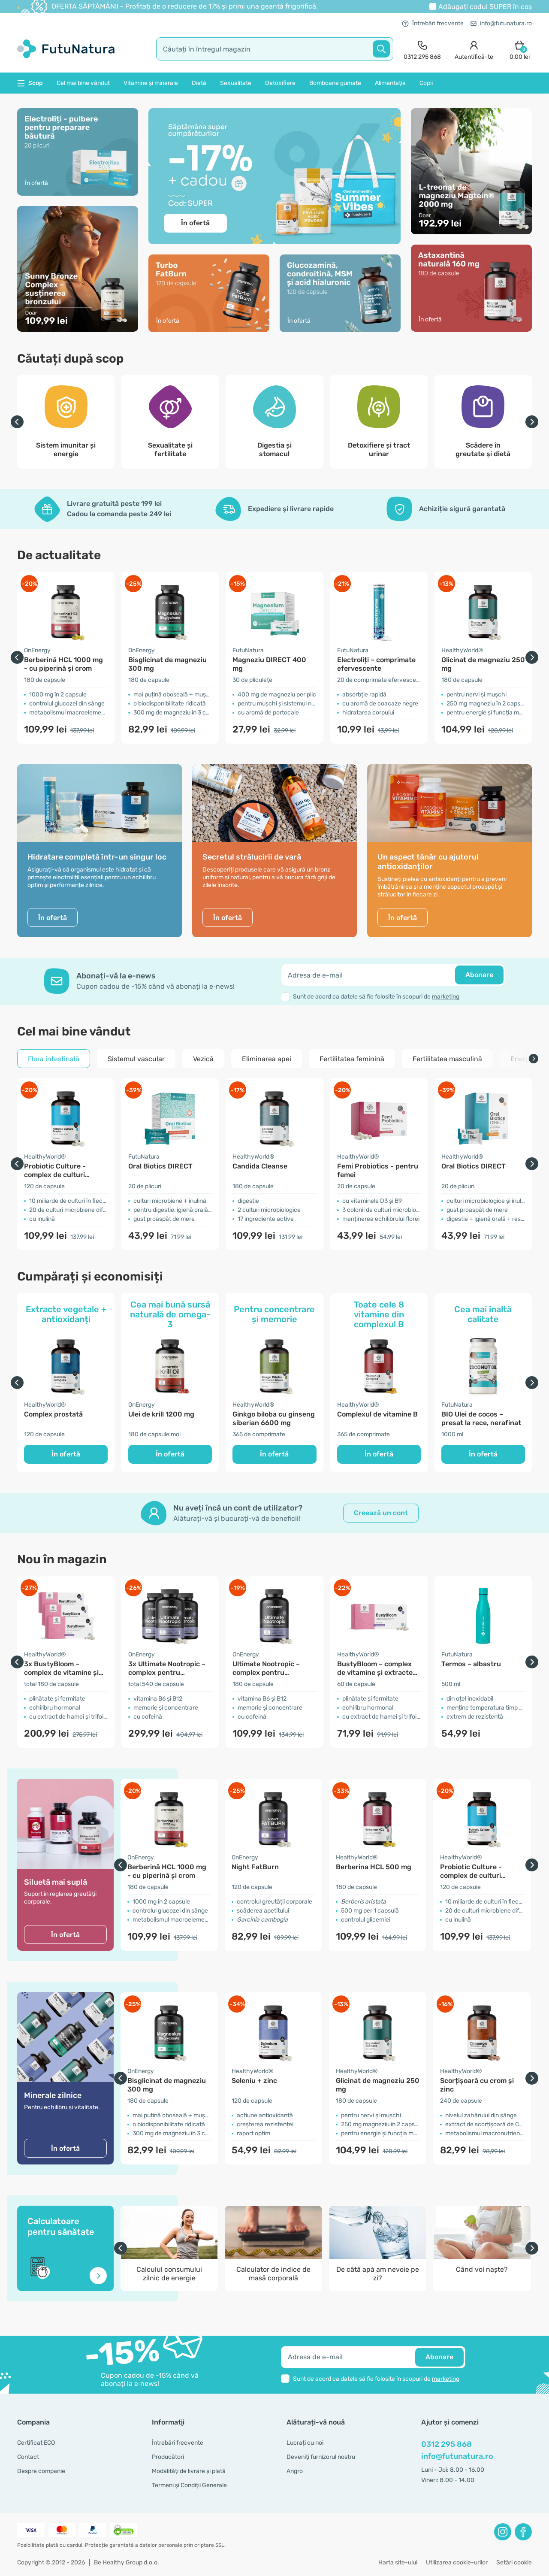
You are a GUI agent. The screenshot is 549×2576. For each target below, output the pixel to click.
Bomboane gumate (335, 83)
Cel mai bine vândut (83, 83)
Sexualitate (235, 83)
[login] (474, 49)
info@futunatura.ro (501, 23)
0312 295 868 (446, 2444)
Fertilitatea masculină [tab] (447, 1059)
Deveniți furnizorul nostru (321, 2457)
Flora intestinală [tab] (53, 1059)
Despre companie (41, 2471)
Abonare (479, 975)
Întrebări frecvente (433, 23)
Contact (28, 2457)
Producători (168, 2457)
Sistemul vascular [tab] (136, 1059)
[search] (274, 49)
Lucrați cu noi (305, 2442)
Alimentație (390, 83)
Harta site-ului (397, 2562)
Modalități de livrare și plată (189, 2471)
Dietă (199, 83)
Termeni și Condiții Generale (189, 2485)
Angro (295, 2471)
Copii (426, 83)
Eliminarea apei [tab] (266, 1059)
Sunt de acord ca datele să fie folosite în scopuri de (376, 996)
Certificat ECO (36, 2442)
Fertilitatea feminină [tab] (352, 1059)
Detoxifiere (280, 83)
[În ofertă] (77, 268)
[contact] (422, 49)
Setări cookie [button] (514, 2562)
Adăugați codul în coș (485, 7)
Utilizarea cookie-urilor (457, 2562)
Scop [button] (30, 83)
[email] (393, 975)
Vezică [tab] (203, 1059)
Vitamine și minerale (151, 83)
